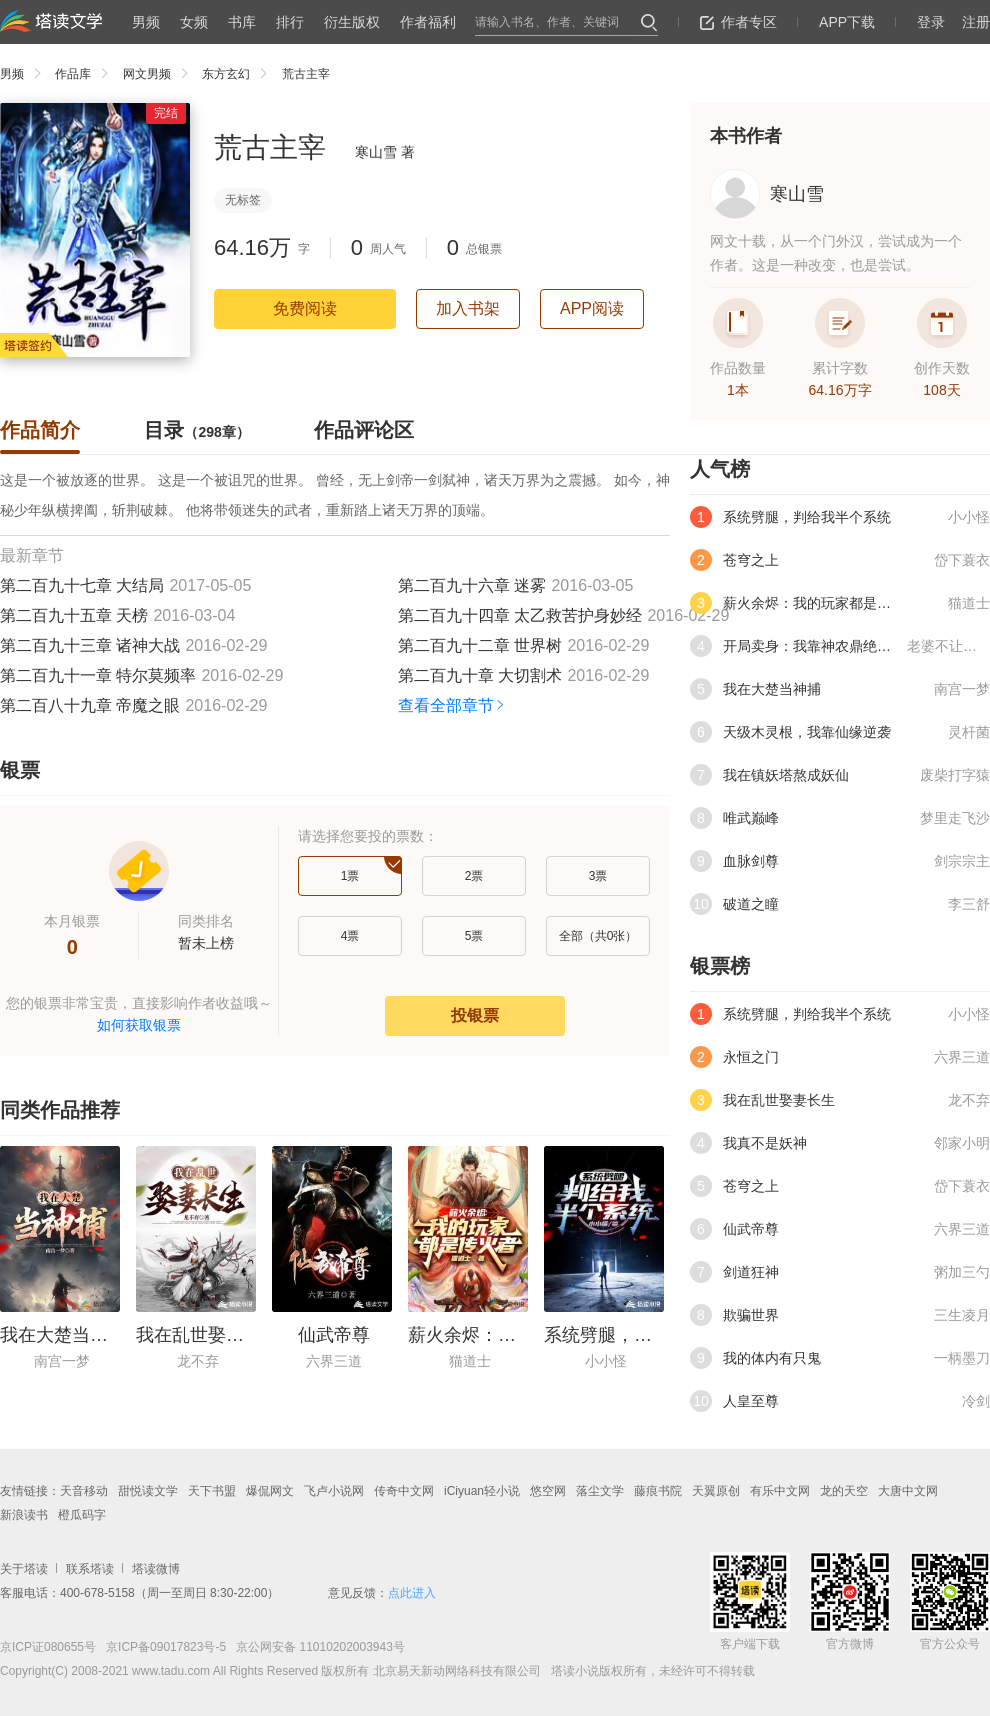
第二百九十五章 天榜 (74, 615)
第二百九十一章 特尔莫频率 (98, 675)
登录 (931, 22)
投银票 (475, 1015)
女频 (194, 22)
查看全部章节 (452, 705)
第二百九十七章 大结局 (82, 585)
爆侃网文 (270, 1491)
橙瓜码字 (82, 1515)
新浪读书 (24, 1515)
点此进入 (412, 1593)
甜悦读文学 (148, 1491)
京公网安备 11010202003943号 (315, 1647)
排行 (290, 22)
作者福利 (428, 22)
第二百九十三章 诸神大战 (90, 645)
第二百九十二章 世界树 (480, 645)
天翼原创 (716, 1491)
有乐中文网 (780, 1491)
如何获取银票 (139, 1025)
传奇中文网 (404, 1491)
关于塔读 (24, 1569)
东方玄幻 (239, 74)
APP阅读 (592, 308)
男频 (146, 22)
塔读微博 (156, 1569)
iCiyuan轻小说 (482, 1491)
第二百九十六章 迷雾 (472, 585)
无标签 (243, 200)
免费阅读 (305, 308)
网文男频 (160, 74)
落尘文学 (600, 1491)
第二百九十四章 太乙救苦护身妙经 (520, 615)
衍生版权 (352, 22)
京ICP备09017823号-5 (164, 1647)
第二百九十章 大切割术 (480, 675)
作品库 (86, 74)
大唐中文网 (908, 1491)
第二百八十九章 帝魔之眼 (90, 705)
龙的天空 (844, 1491)
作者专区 (738, 22)
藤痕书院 (658, 1491)
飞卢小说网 (334, 1491)
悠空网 (548, 1491)
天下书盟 (212, 1491)
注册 (976, 22)
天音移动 (84, 1491)
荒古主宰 (306, 74)
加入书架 (468, 308)
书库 (242, 22)
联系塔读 (90, 1569)
